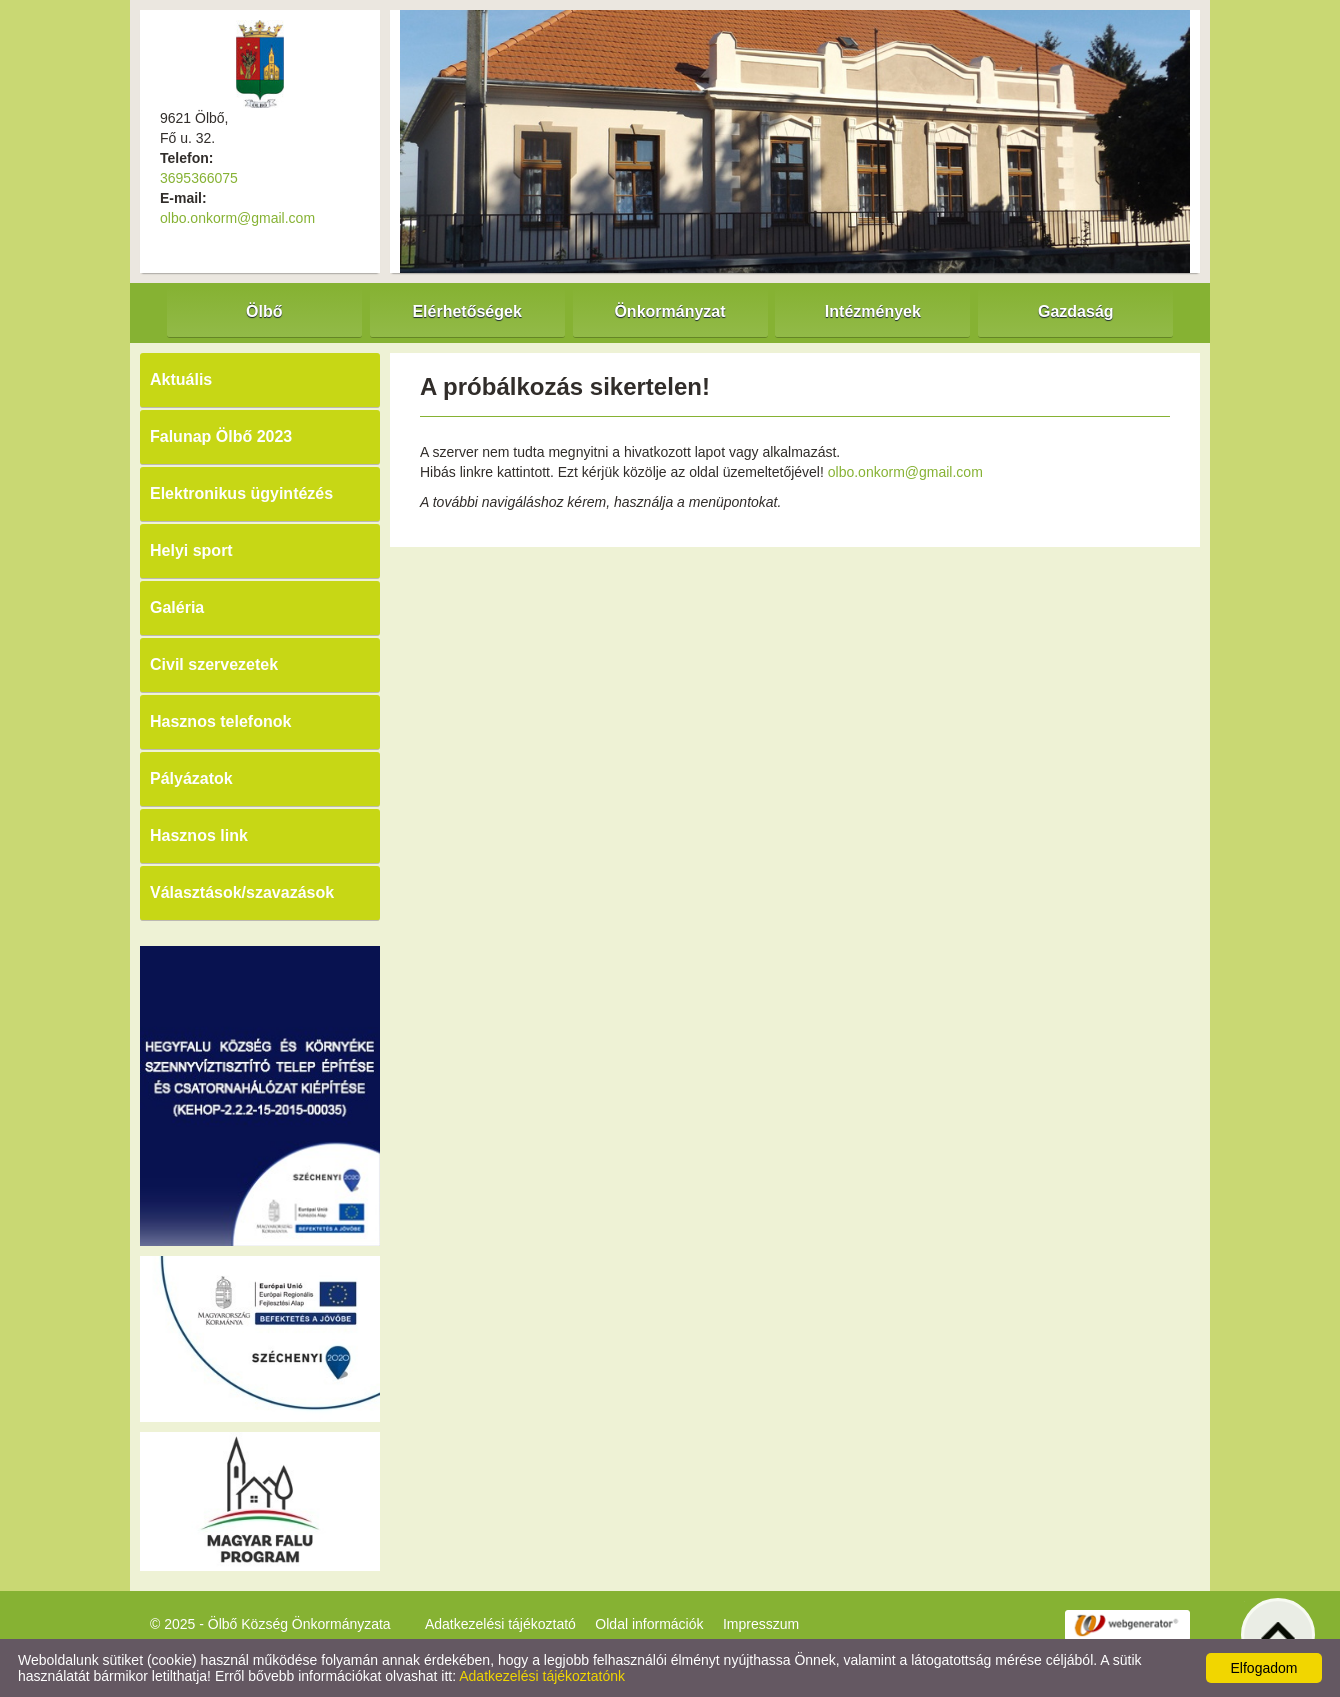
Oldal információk (649, 1624)
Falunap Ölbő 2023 (221, 436)
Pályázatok (191, 778)
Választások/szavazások (242, 892)
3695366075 (199, 178)
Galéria (177, 607)
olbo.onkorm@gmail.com (237, 218)
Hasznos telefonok (220, 721)
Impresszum (761, 1624)
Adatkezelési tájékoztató (500, 1624)
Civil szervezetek (214, 664)
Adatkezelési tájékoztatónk (542, 1676)
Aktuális (181, 379)
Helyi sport (191, 550)
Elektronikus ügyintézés (241, 493)
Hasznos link (199, 835)
